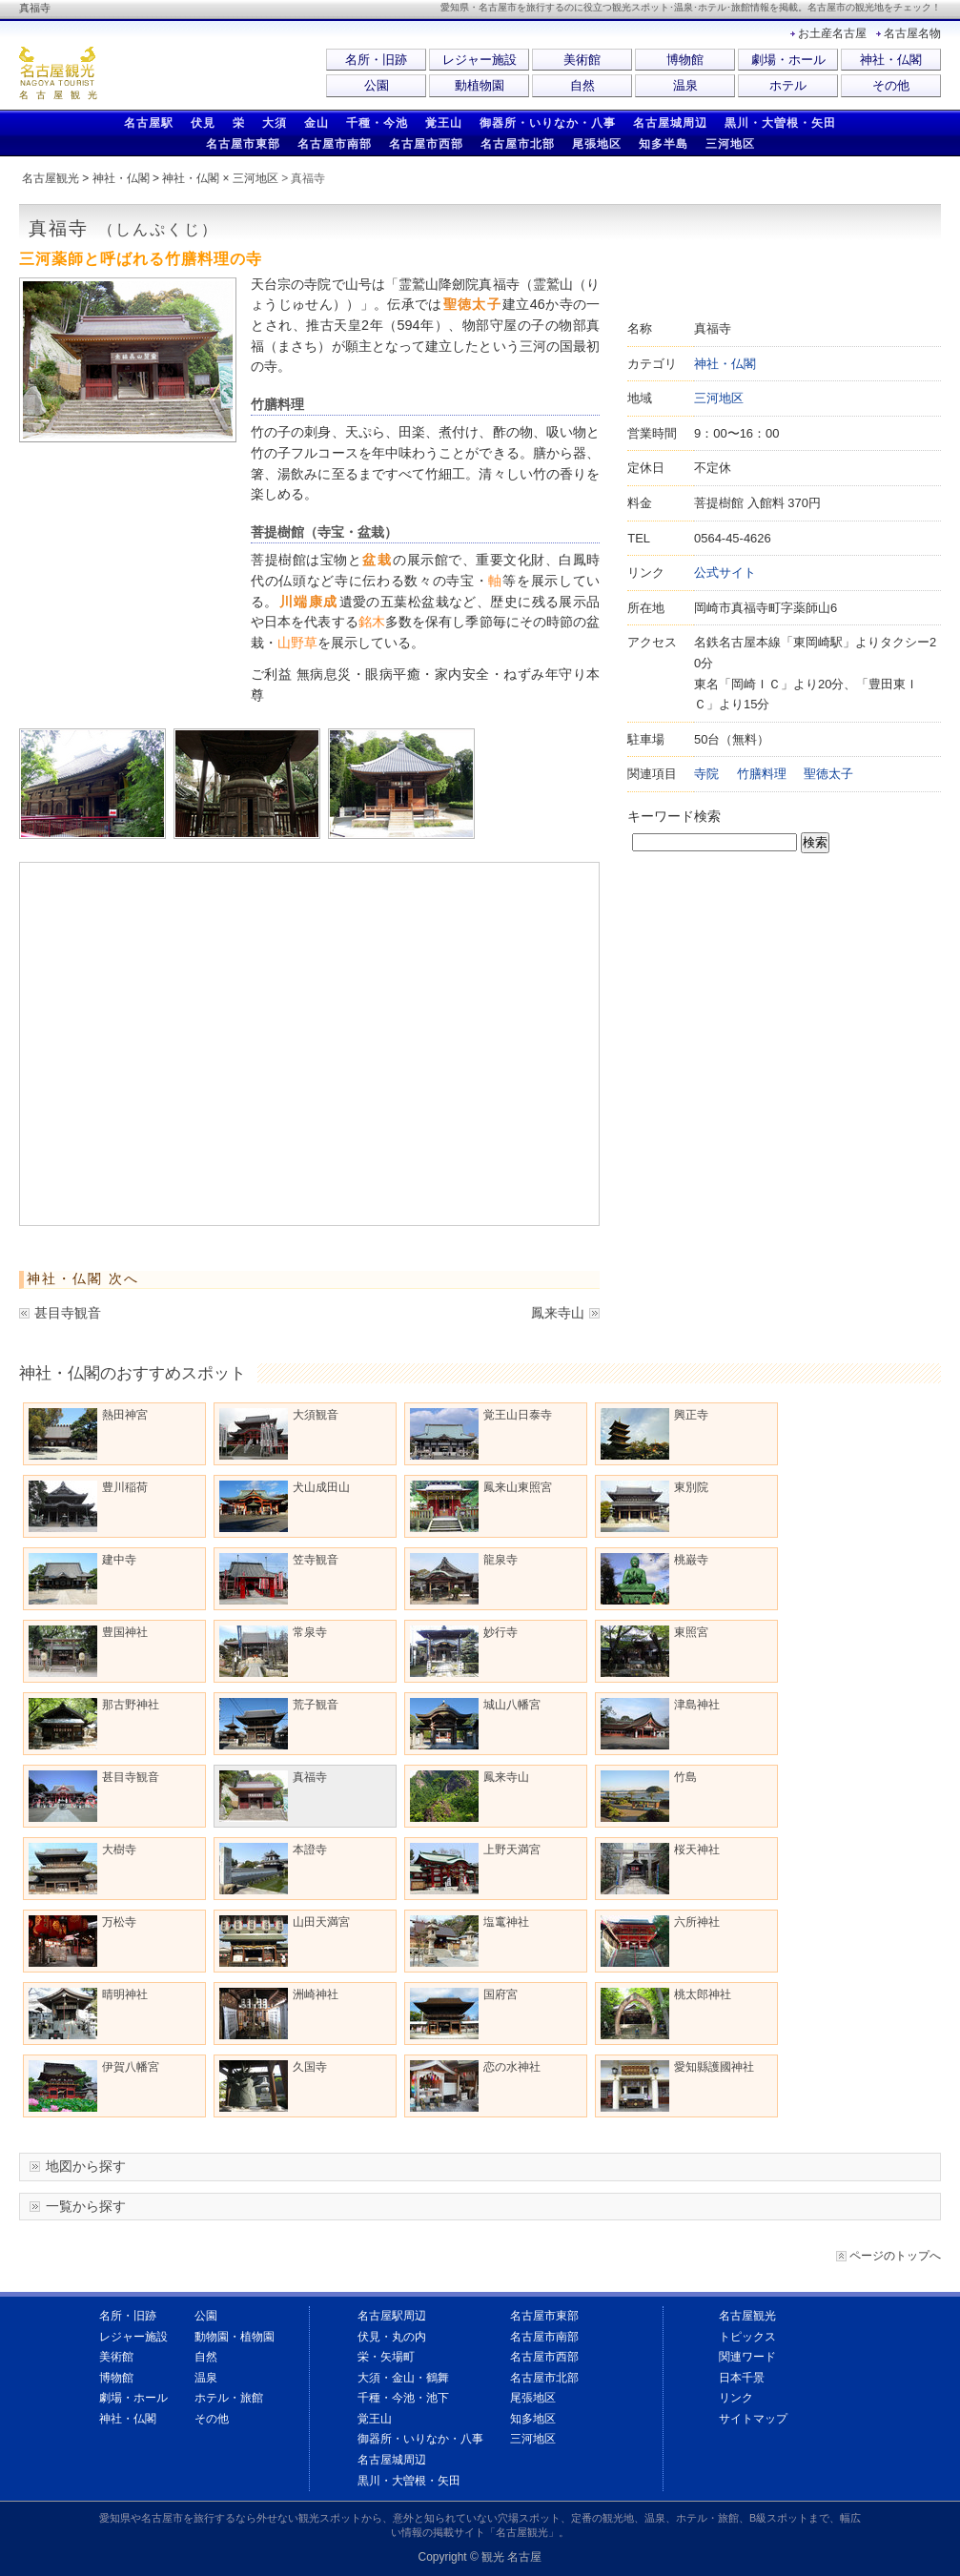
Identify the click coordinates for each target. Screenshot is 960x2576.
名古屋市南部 (334, 144)
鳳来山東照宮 (481, 1506)
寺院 (706, 774)
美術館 (582, 59)
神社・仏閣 (891, 59)
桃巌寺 (654, 1579)
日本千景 (742, 2377)
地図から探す (86, 2166)
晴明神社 (88, 2013)
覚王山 (443, 123)
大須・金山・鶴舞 (403, 2377)
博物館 (685, 59)
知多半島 (663, 144)
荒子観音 (278, 1723)
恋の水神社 (475, 2086)
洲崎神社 (278, 2013)
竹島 (649, 1796)
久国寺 (273, 2086)
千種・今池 (377, 123)
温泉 (685, 85)
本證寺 (273, 1868)
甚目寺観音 (67, 1312)
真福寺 (273, 1796)
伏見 (203, 123)
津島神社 (660, 1723)
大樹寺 (82, 1868)
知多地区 (533, 2418)
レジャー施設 (479, 59)
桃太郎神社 (666, 2013)
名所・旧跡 (376, 59)
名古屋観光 (50, 178)
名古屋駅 (149, 123)
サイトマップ (753, 2418)
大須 (274, 123)
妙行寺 (464, 1651)
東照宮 (654, 1651)
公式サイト (725, 572)
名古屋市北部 (517, 144)
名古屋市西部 (426, 144)
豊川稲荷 (88, 1506)
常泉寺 (273, 1651)
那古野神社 (94, 1723)
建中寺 (82, 1579)
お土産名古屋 (832, 33)
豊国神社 (88, 1651)
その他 (890, 85)
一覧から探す (86, 2206)
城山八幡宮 (475, 1723)
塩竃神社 (469, 1941)
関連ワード (747, 2356)
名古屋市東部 (243, 144)
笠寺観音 (278, 1579)
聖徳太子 (828, 774)
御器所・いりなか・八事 (548, 123)
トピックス (747, 2336)
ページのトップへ (895, 2255)
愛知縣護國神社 (677, 2086)
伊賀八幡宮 (94, 2086)
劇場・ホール (788, 59)
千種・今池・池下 (403, 2397)
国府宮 (464, 2013)
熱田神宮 (88, 1434)
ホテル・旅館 (228, 2397)
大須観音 (278, 1434)
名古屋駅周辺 (391, 2315)
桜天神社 (660, 1868)
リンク (736, 2397)
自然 (582, 85)
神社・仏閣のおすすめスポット (132, 1372)
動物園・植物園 (234, 2336)
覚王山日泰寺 (481, 1434)
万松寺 (82, 1941)
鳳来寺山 (557, 1312)
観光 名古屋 (511, 2557)
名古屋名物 (912, 33)
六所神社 (660, 1941)
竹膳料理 (761, 774)
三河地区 (730, 144)
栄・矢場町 (386, 2356)
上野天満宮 (475, 1868)
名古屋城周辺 (670, 123)
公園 (376, 85)
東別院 (654, 1506)
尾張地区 (597, 144)
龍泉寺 (464, 1579)
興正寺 (654, 1434)
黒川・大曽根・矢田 (780, 123)
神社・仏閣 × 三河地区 (220, 178)
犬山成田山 (284, 1506)
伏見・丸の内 (391, 2336)
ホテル (788, 85)
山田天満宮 (284, 1941)
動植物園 (479, 85)
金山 (316, 123)
